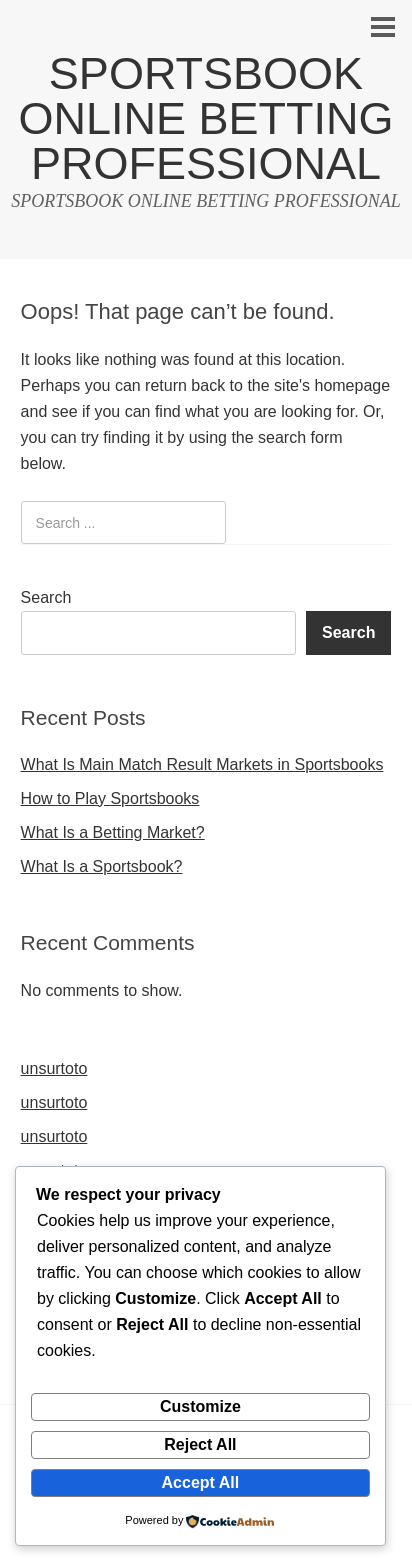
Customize (200, 1406)
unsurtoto (54, 1068)
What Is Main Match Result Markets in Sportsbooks (202, 764)
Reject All (200, 1444)
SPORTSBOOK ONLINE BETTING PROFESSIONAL (205, 118)
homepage (352, 385)
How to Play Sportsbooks (110, 798)
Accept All (201, 1482)
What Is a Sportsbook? (102, 866)
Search (46, 597)
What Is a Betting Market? (113, 832)
